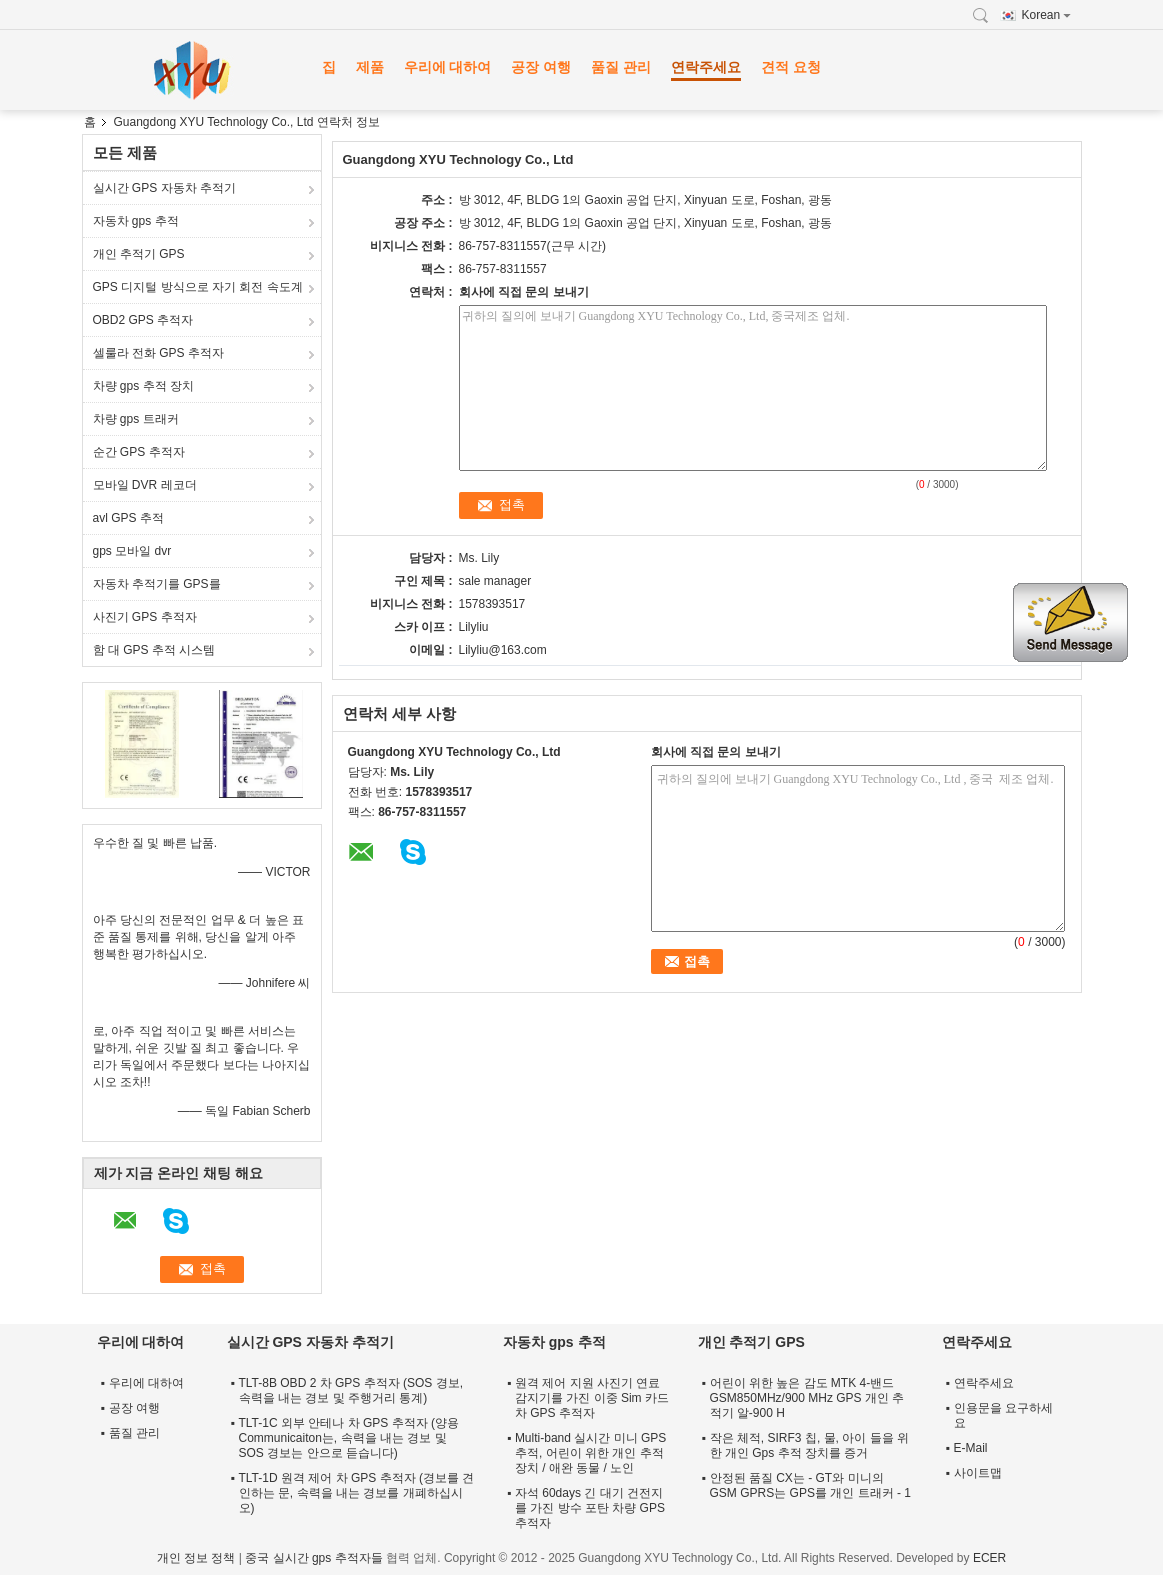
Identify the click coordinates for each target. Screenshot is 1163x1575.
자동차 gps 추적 (136, 221)
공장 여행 (541, 67)
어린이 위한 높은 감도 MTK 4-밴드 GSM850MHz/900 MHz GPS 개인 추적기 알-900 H (807, 1398)
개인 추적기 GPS (139, 254)
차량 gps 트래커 (136, 419)
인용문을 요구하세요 (1003, 1415)
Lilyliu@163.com (503, 650)
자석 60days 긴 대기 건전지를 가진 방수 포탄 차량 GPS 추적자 (590, 1508)
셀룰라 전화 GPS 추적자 (158, 353)
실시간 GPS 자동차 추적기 (164, 188)
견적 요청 (791, 67)
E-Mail (971, 1448)
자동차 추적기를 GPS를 (157, 584)
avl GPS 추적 (128, 518)
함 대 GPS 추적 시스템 (154, 650)
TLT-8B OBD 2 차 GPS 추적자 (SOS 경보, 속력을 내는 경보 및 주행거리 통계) (351, 1390)
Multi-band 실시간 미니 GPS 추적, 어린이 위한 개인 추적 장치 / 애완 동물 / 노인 (590, 1453)
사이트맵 (978, 1473)
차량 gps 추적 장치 (143, 386)
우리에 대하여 (448, 67)
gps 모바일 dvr (132, 551)
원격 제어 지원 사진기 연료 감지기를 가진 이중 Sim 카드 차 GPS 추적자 (592, 1398)
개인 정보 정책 (196, 1558)
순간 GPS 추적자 (139, 452)
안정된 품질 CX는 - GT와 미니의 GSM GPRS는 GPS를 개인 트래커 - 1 (810, 1485)
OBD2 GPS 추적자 (143, 320)
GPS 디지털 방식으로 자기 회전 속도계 (198, 287)
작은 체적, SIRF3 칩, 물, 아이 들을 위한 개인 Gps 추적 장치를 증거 (809, 1445)
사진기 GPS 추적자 (145, 617)
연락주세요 (706, 67)
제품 (370, 67)
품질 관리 (621, 67)
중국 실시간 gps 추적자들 (313, 1558)
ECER (989, 1558)
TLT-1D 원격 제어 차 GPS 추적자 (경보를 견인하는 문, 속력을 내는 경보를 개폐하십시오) (357, 1493)
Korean (1047, 15)
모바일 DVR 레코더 (145, 485)
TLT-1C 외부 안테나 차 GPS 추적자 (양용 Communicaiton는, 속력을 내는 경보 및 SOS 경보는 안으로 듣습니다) (349, 1438)
